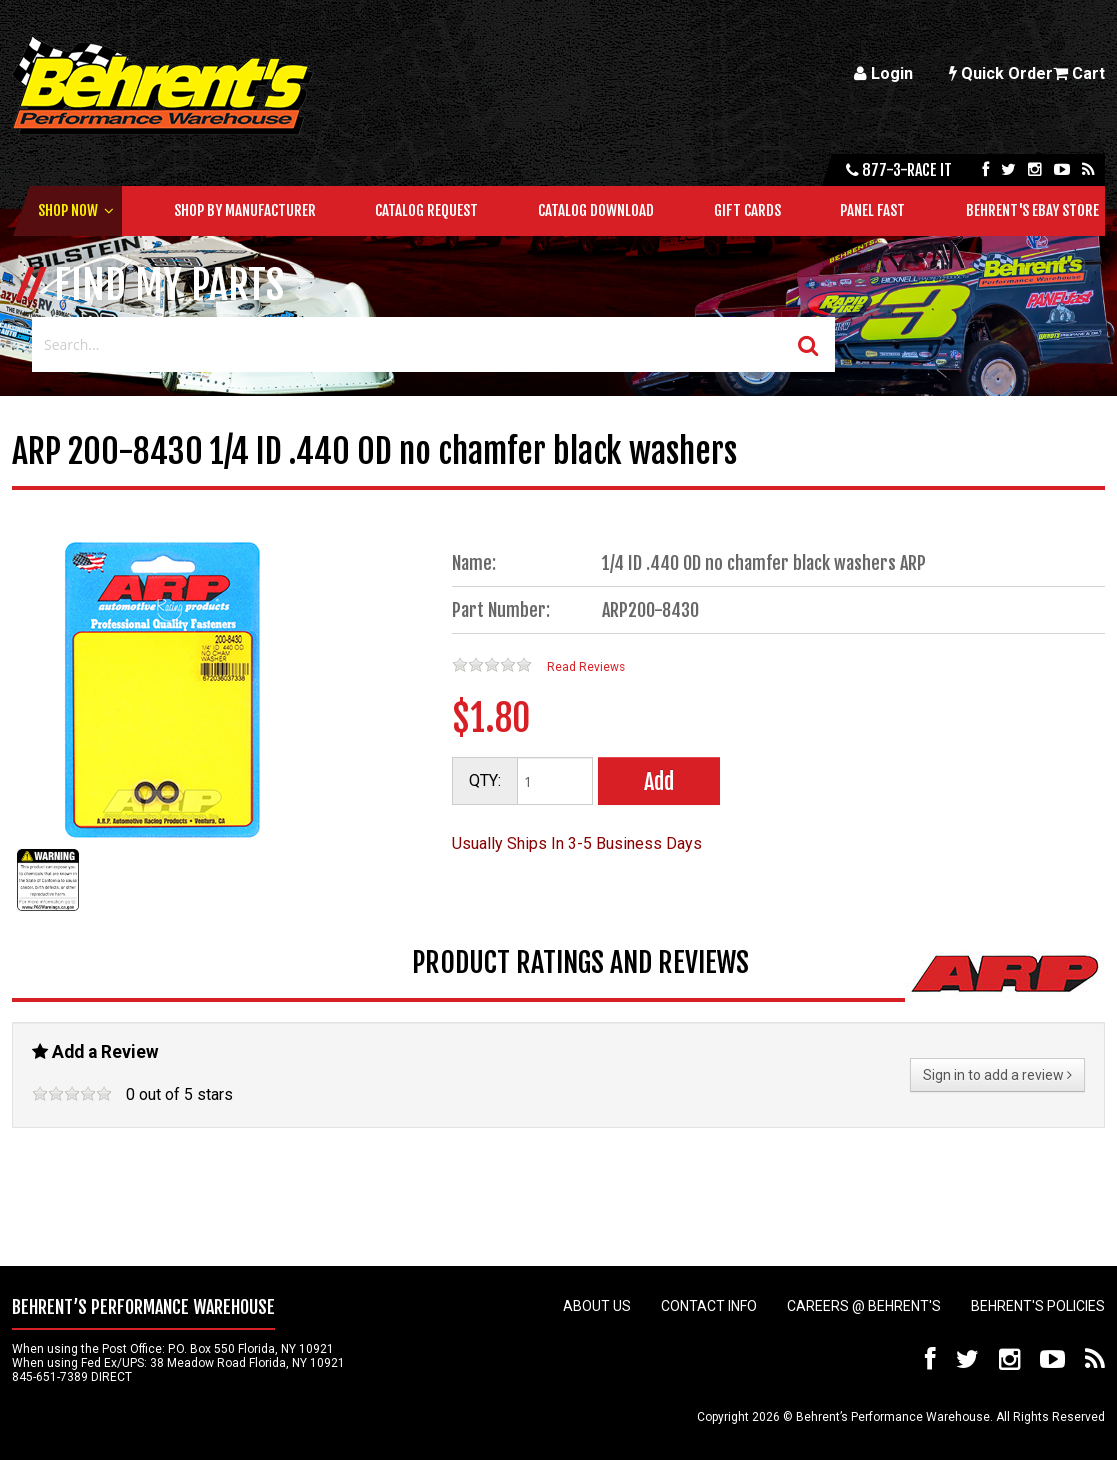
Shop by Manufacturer (245, 210)
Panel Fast (872, 210)
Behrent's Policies (1038, 1306)
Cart (1079, 73)
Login (883, 73)
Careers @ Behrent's (864, 1306)
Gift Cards (747, 210)
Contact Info (709, 1306)
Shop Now (68, 210)
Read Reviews (586, 667)
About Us (597, 1306)
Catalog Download (596, 210)
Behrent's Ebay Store (1032, 210)
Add (659, 781)
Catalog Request (426, 210)
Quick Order (1001, 73)
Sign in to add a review (997, 1075)
